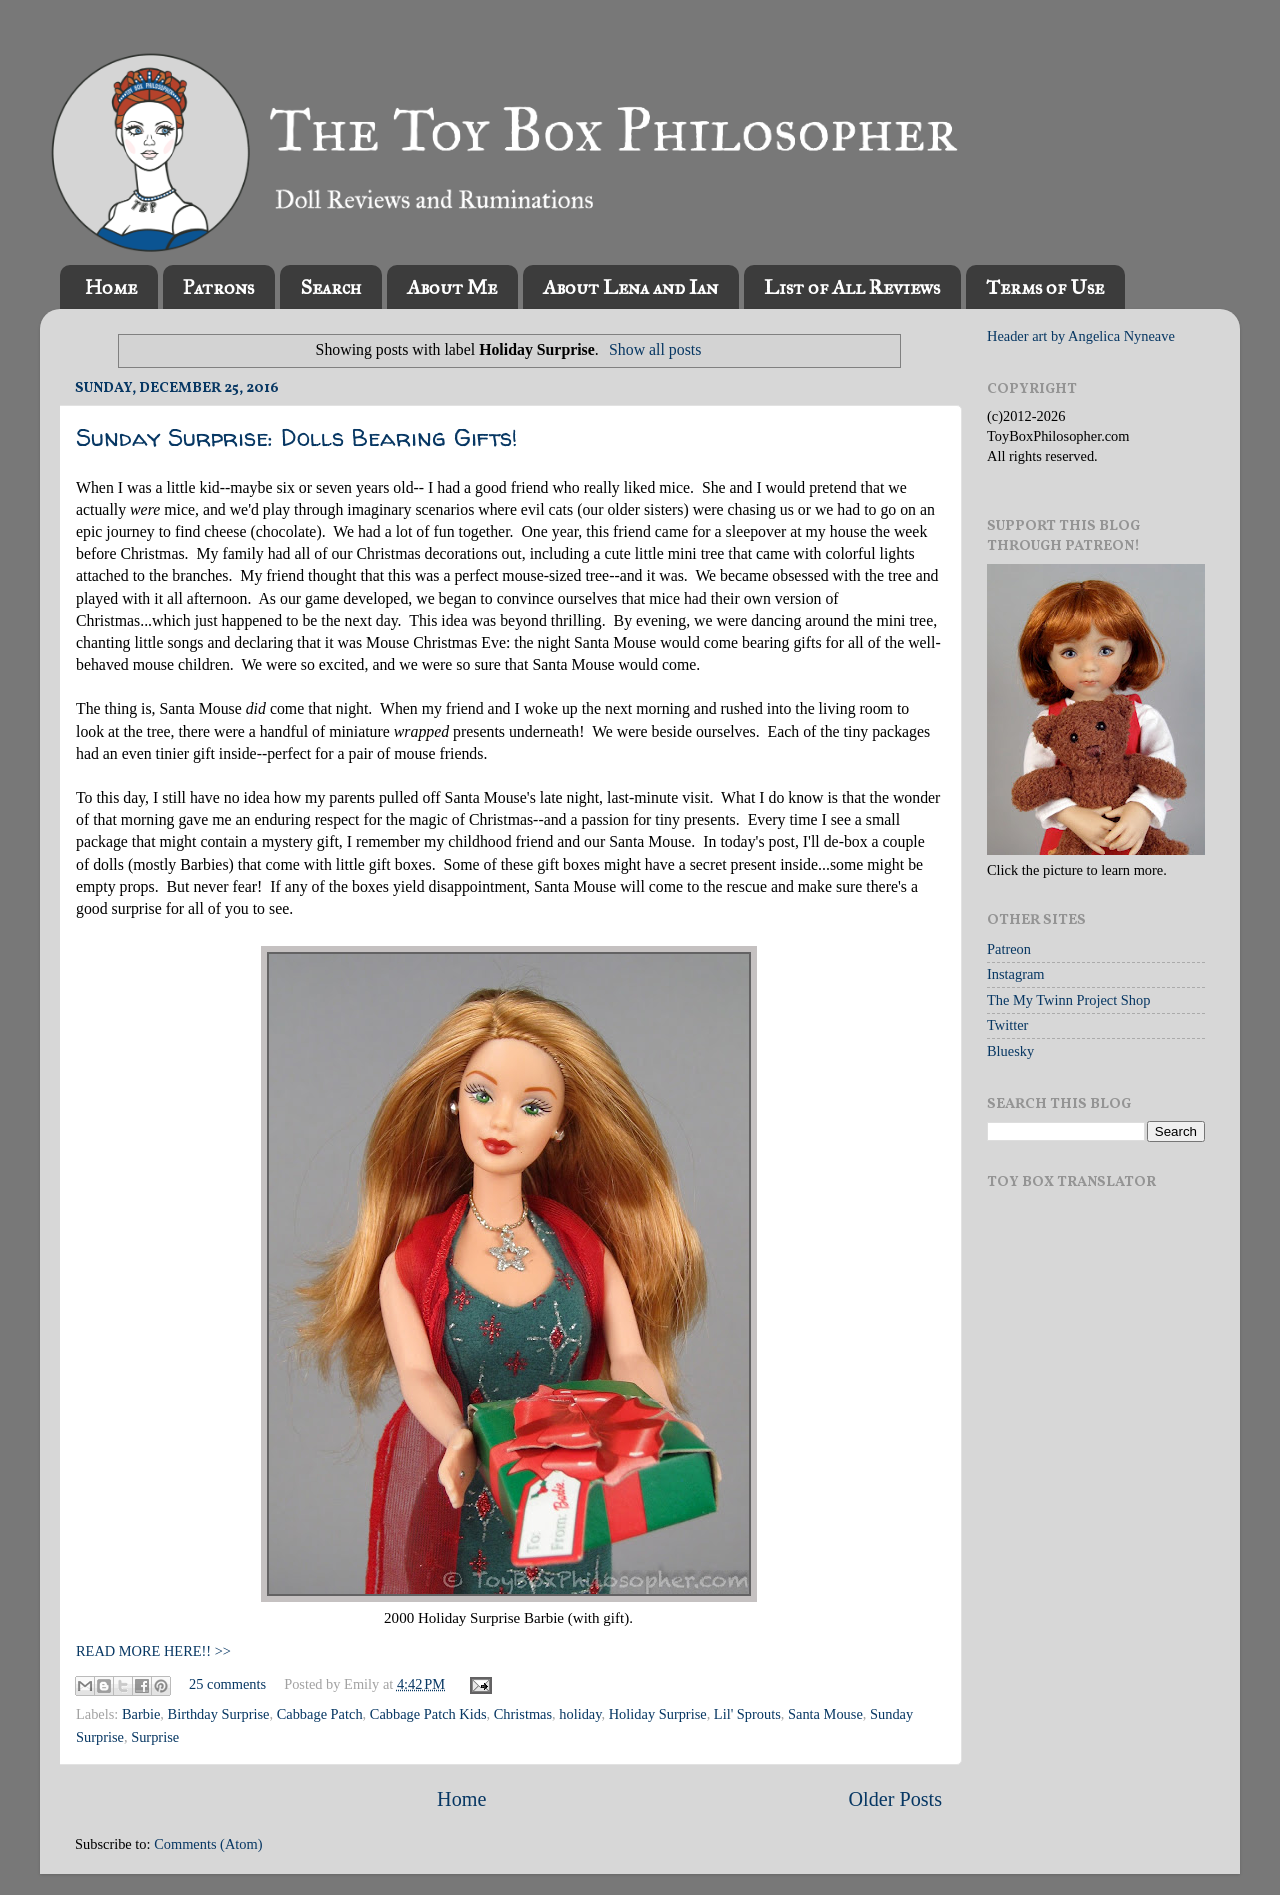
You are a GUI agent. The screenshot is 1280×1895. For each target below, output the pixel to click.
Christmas (523, 1714)
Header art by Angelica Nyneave (1081, 336)
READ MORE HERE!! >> (153, 1651)
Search (330, 287)
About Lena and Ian (630, 287)
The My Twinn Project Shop (1068, 1000)
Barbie (141, 1714)
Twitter (1007, 1025)
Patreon (1009, 949)
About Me (452, 287)
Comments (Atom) (208, 1844)
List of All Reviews (852, 287)
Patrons (218, 287)
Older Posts (895, 1799)
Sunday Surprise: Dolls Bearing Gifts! (297, 437)
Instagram (1016, 974)
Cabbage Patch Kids (428, 1714)
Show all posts (655, 349)
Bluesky (1010, 1051)
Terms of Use (1045, 287)
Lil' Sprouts (747, 1714)
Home (111, 287)
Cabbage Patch (320, 1714)
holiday (580, 1714)
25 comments (227, 1684)
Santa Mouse (825, 1714)
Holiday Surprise (658, 1714)
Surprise (155, 1737)
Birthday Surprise (219, 1714)
